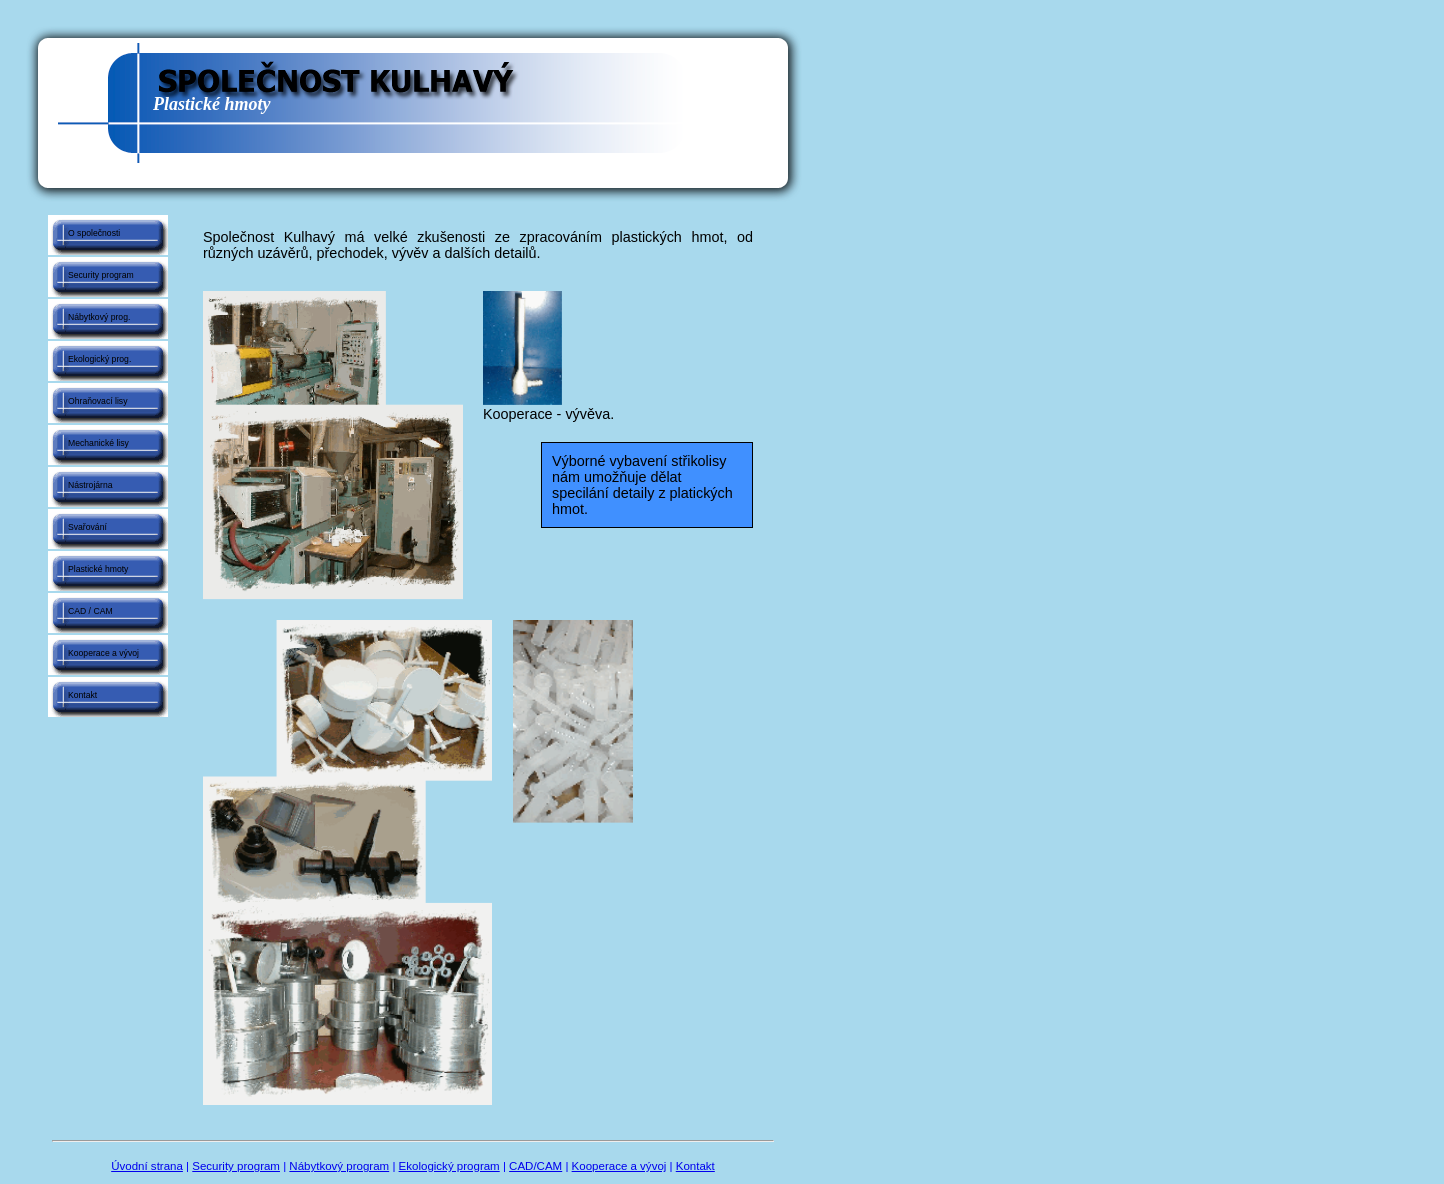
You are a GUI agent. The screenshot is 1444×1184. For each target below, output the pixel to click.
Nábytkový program (339, 1166)
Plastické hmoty (98, 569)
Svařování (87, 527)
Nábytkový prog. (99, 317)
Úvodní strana (147, 1166)
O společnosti (94, 233)
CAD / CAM (90, 611)
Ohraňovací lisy (97, 401)
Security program (101, 275)
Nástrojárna (90, 485)
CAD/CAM (535, 1166)
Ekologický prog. (99, 359)
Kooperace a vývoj (103, 653)
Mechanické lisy (98, 443)
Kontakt (82, 695)
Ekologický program (449, 1166)
